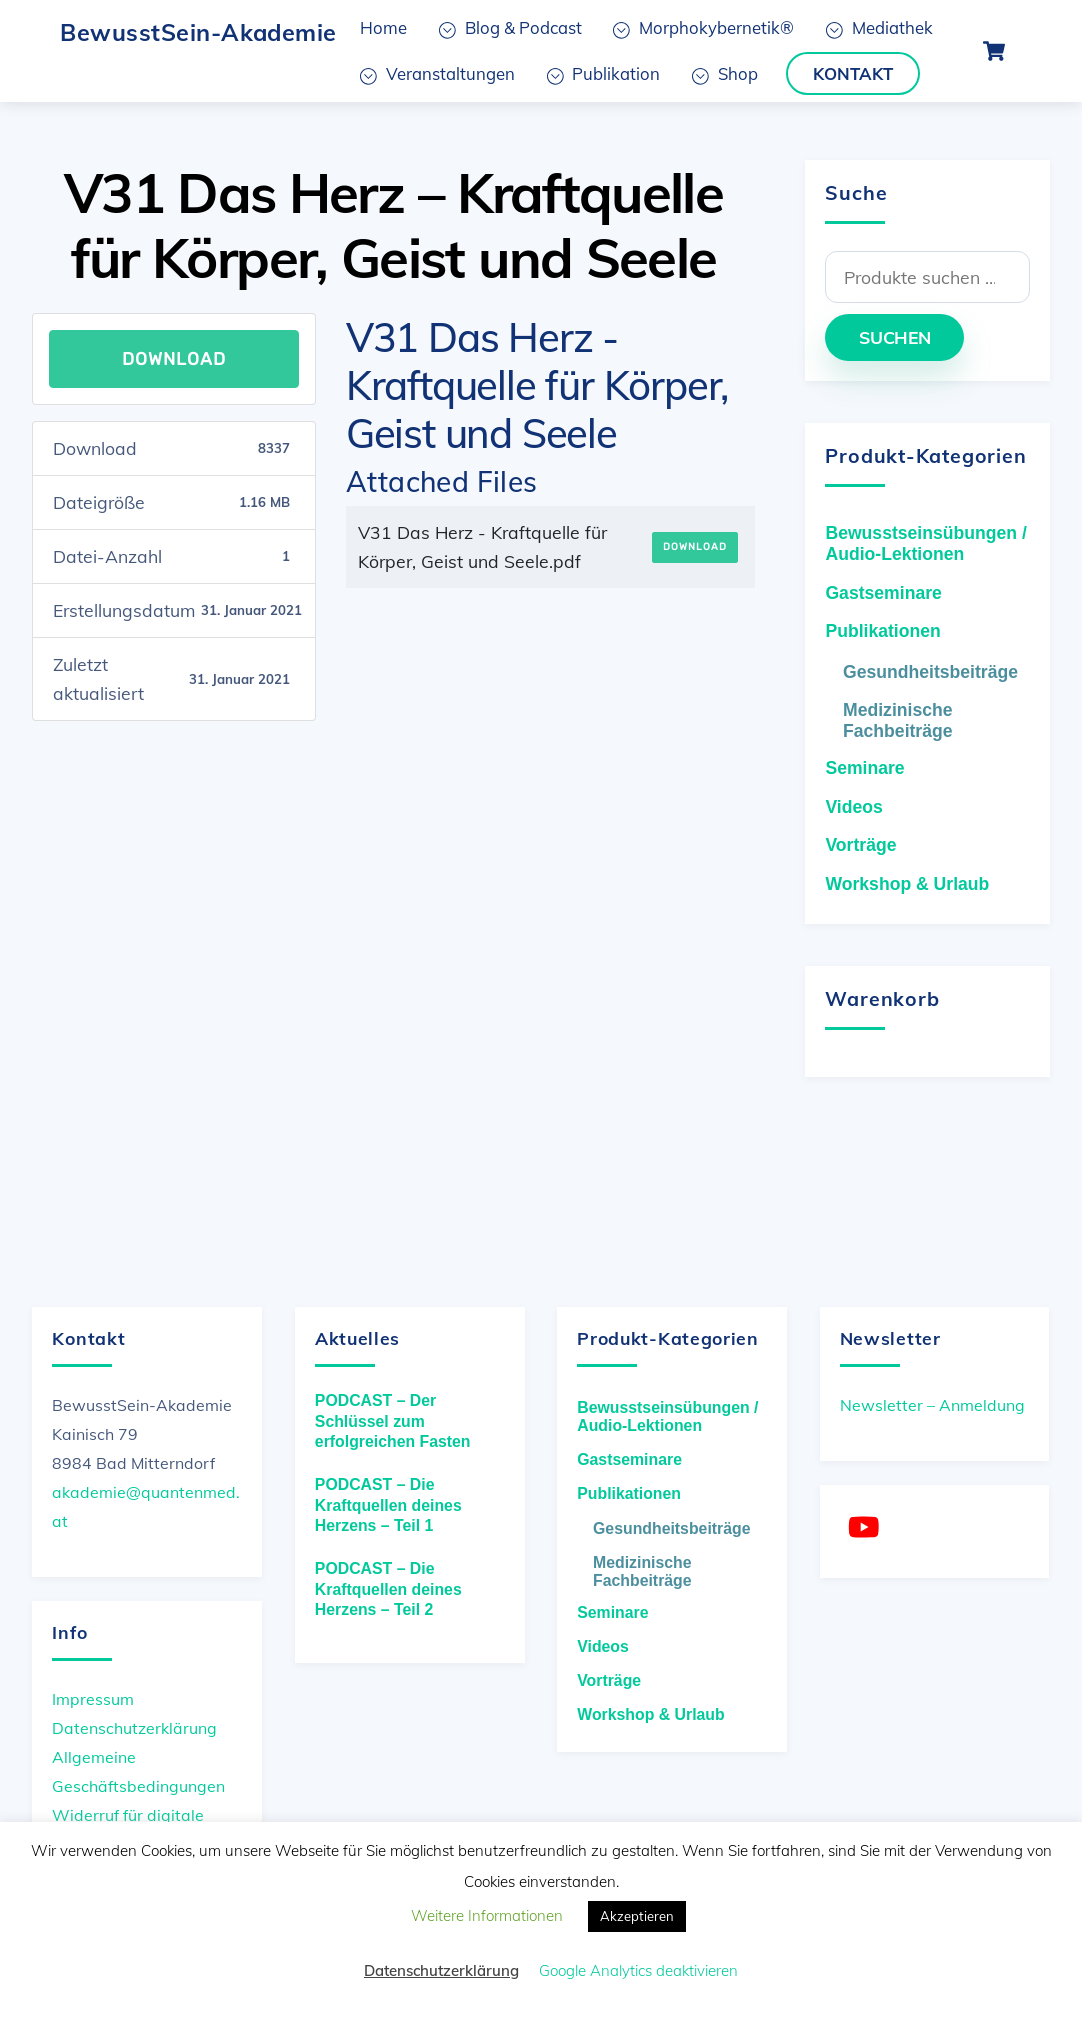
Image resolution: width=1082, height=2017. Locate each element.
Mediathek (879, 27)
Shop (725, 73)
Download (174, 359)
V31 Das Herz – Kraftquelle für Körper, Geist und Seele (393, 225)
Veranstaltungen (437, 73)
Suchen (895, 337)
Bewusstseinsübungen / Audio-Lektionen (925, 543)
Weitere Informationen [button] (487, 1915)
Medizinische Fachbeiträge (898, 720)
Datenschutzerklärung (134, 1728)
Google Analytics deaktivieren (638, 1970)
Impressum (93, 1699)
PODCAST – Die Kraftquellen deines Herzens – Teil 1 (388, 1505)
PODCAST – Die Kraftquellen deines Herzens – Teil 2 (388, 1589)
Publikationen (882, 631)
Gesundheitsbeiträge (930, 672)
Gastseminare (883, 593)
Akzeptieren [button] (637, 1916)
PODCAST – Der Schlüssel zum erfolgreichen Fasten (393, 1421)
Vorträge (860, 845)
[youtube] (867, 1527)
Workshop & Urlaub (907, 884)
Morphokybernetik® (703, 27)
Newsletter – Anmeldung (932, 1405)
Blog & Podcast (510, 27)
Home (383, 27)
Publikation (604, 73)
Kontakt (853, 73)
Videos (853, 807)
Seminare (864, 768)
